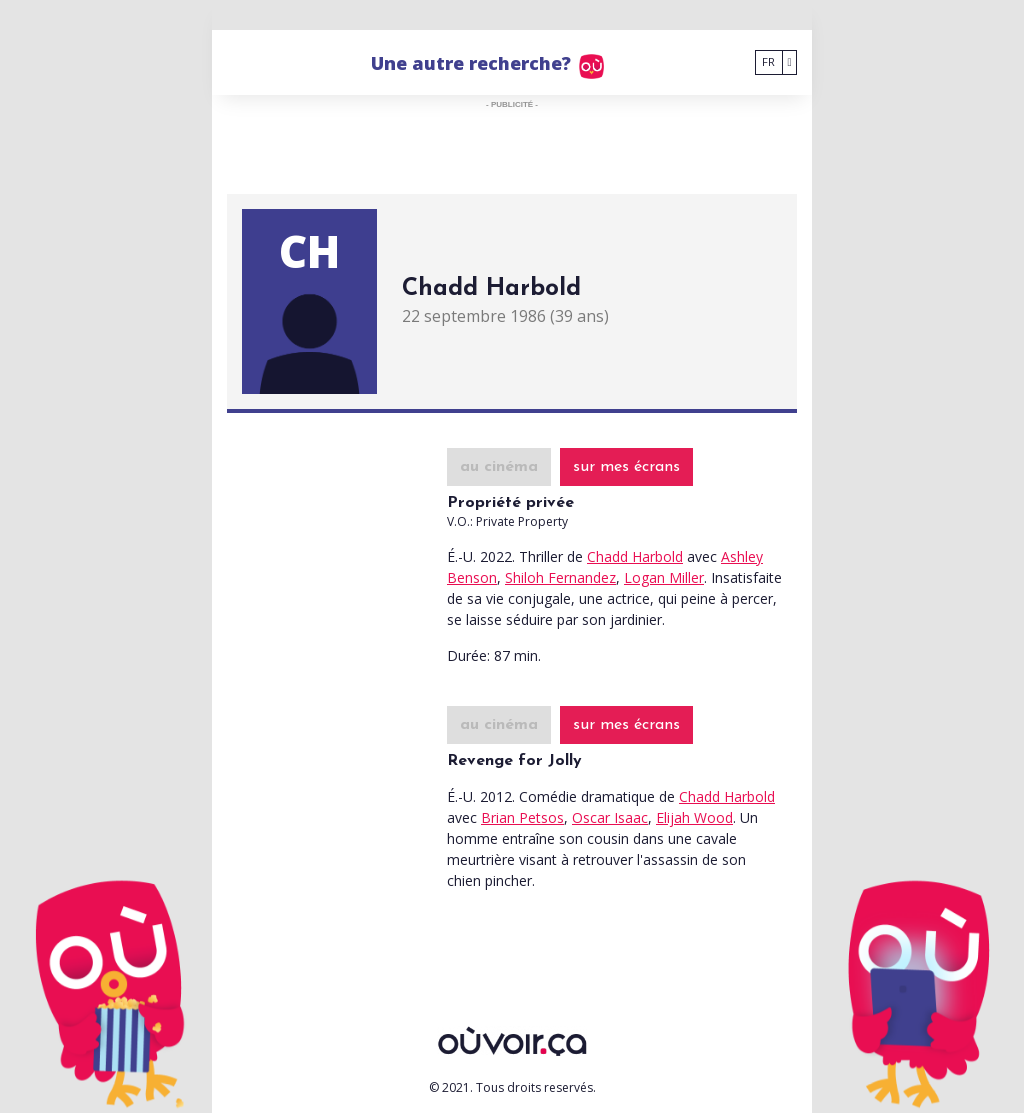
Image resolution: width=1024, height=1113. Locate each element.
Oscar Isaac (610, 817)
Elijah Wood (694, 817)
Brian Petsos (522, 817)
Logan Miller (664, 577)
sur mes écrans (626, 467)
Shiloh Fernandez (560, 577)
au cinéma (499, 467)
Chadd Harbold (635, 556)
